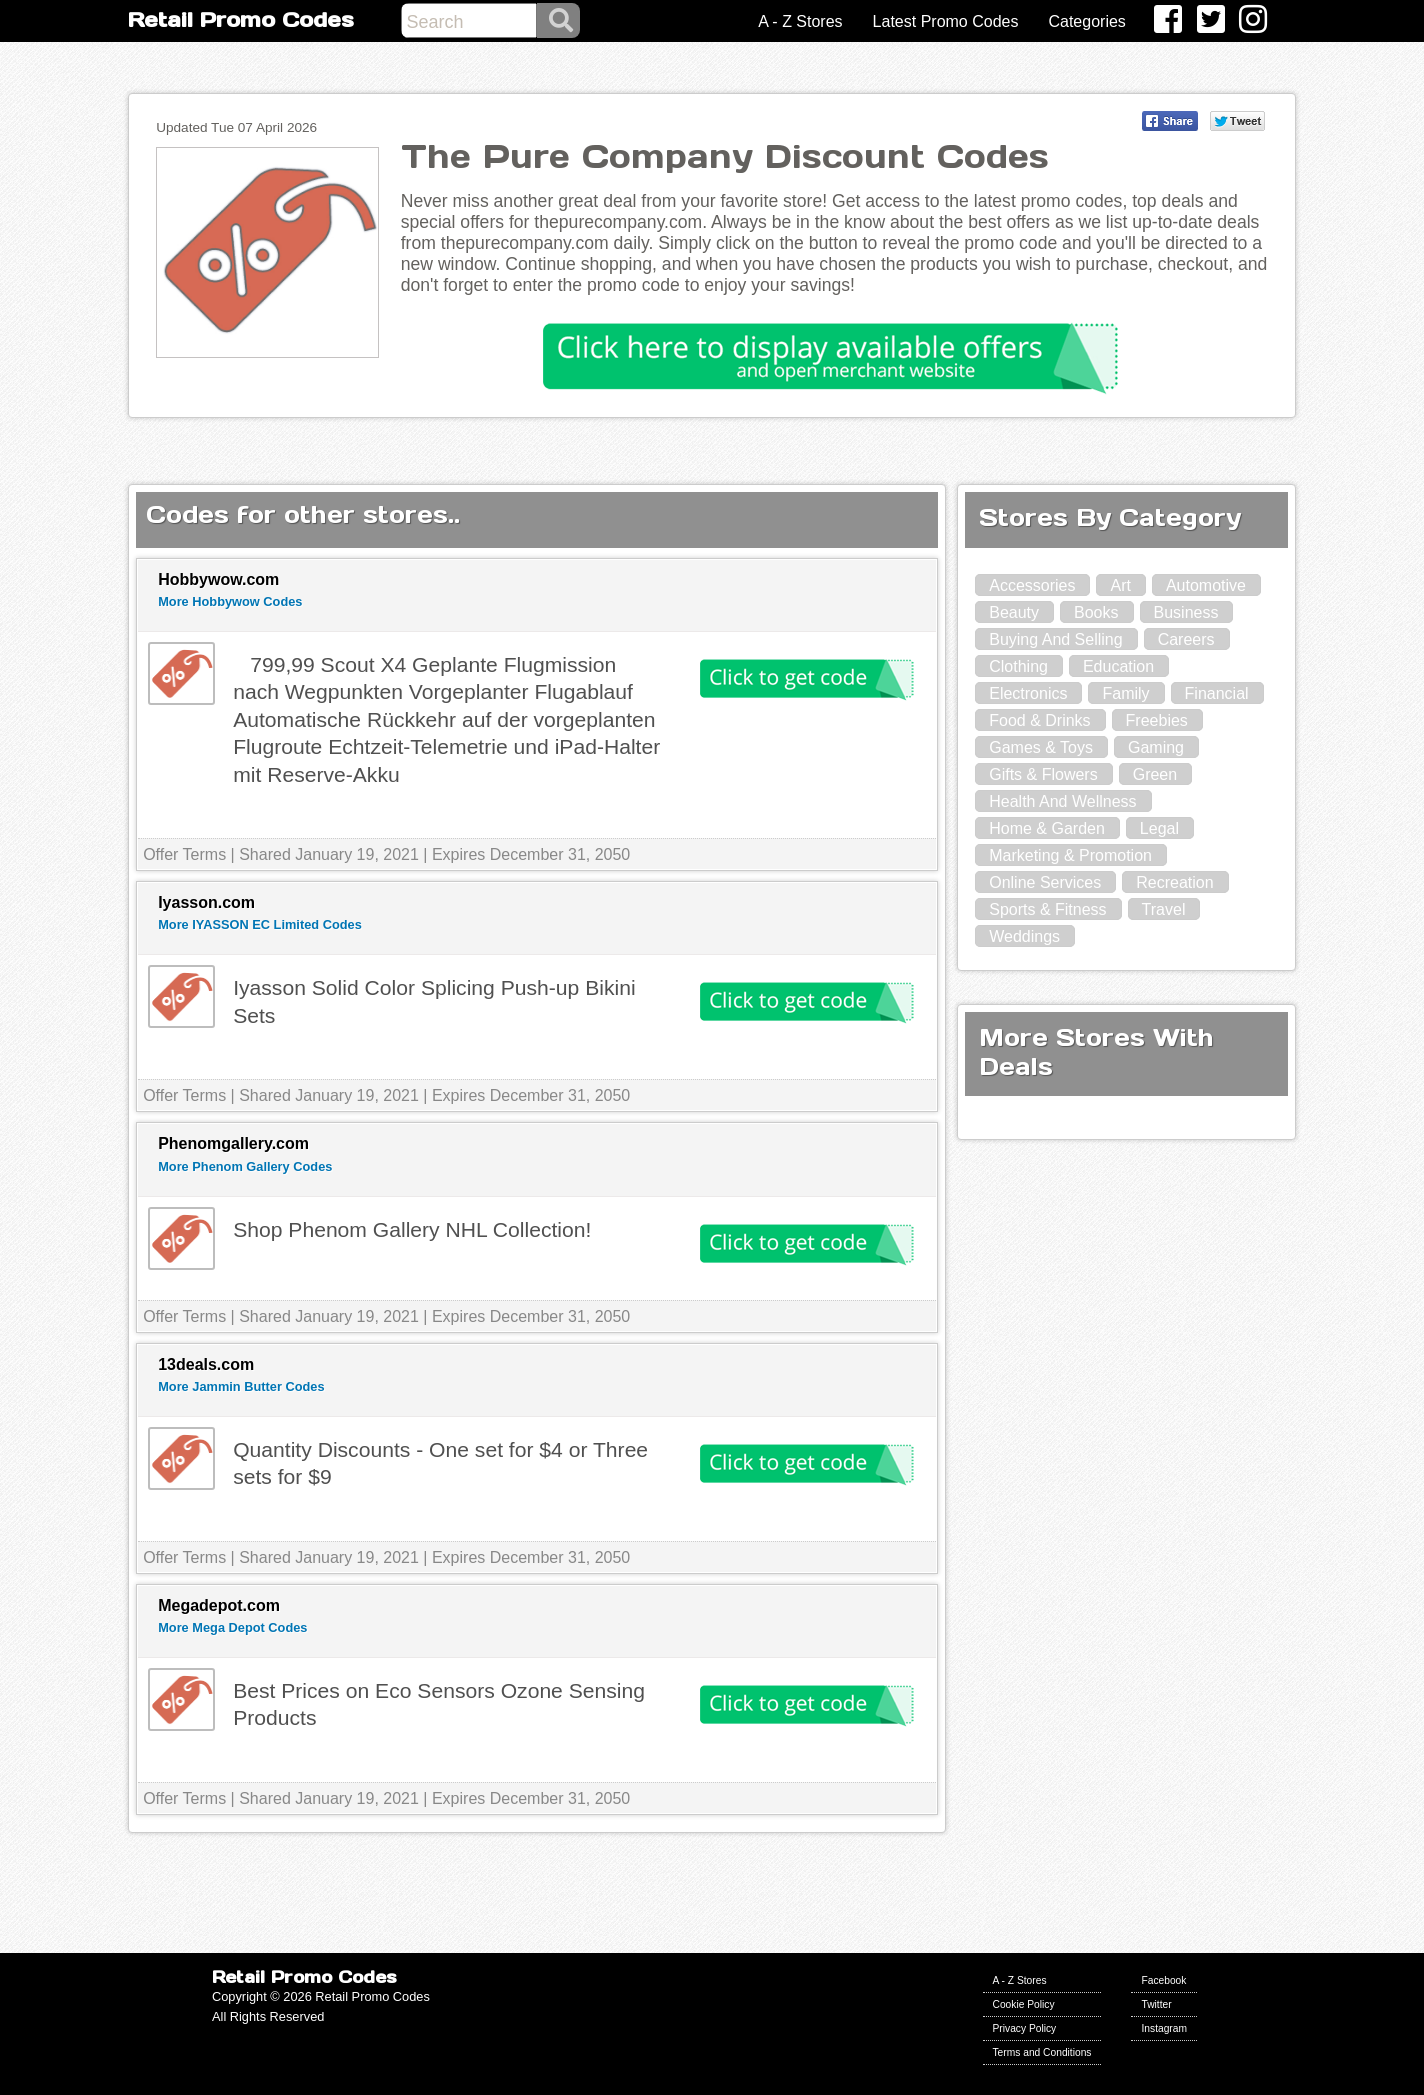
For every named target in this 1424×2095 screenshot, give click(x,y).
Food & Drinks (1039, 720)
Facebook (1163, 1980)
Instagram (1164, 2028)
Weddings (1024, 936)
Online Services (1045, 882)
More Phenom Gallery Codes (245, 1166)
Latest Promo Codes (946, 21)
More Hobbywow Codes (230, 601)
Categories (1086, 21)
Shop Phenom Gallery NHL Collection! (412, 1229)
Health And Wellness (1062, 801)
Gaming (1156, 747)
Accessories (1032, 585)
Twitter (1156, 2004)
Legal (1159, 828)
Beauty (1014, 612)
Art (1120, 585)
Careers (1186, 639)
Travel (1164, 909)
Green (1155, 774)
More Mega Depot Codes (232, 1627)
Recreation (1174, 882)
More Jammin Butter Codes (241, 1386)
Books (1096, 612)
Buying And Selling (1055, 639)
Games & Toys (1041, 747)
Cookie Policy (1024, 2004)
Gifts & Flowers (1043, 774)
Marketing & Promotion (1070, 855)
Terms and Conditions (1042, 2052)
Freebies (1157, 720)
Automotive (1206, 585)
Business (1186, 612)
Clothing (1018, 666)
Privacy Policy (1025, 2028)
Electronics (1028, 693)
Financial (1217, 693)
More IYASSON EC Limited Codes (260, 924)
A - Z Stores (800, 21)
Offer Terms (184, 854)
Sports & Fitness (1047, 909)
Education (1118, 666)
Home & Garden (1047, 828)
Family (1125, 693)
